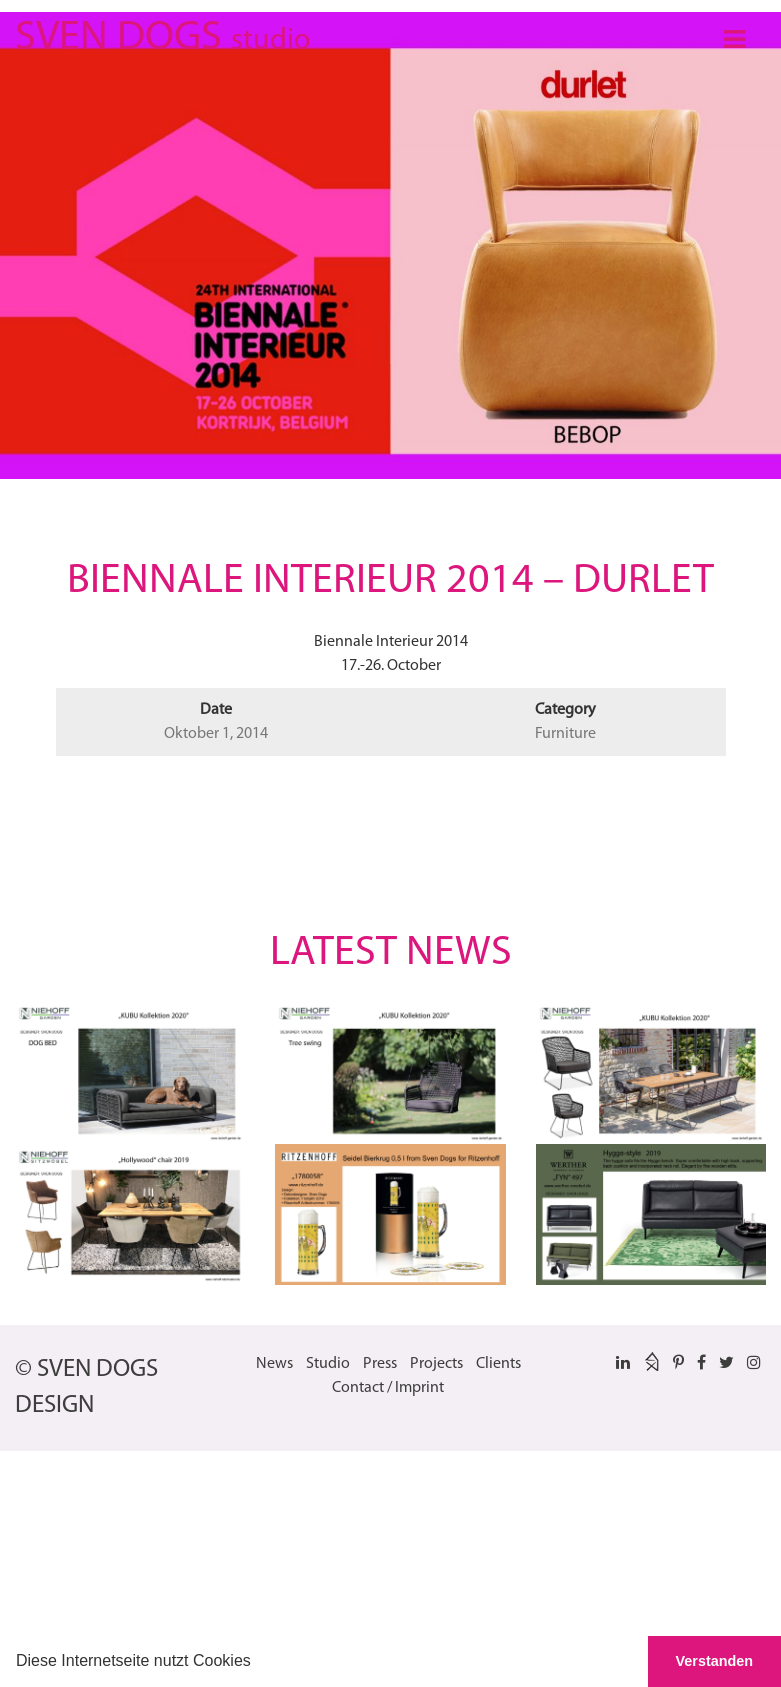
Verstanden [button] (715, 1661)
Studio (328, 1364)
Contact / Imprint (388, 1388)
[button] (258, 1663)
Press (380, 1364)
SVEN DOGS (162, 34)
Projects (436, 1364)
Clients (498, 1364)
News (274, 1364)
